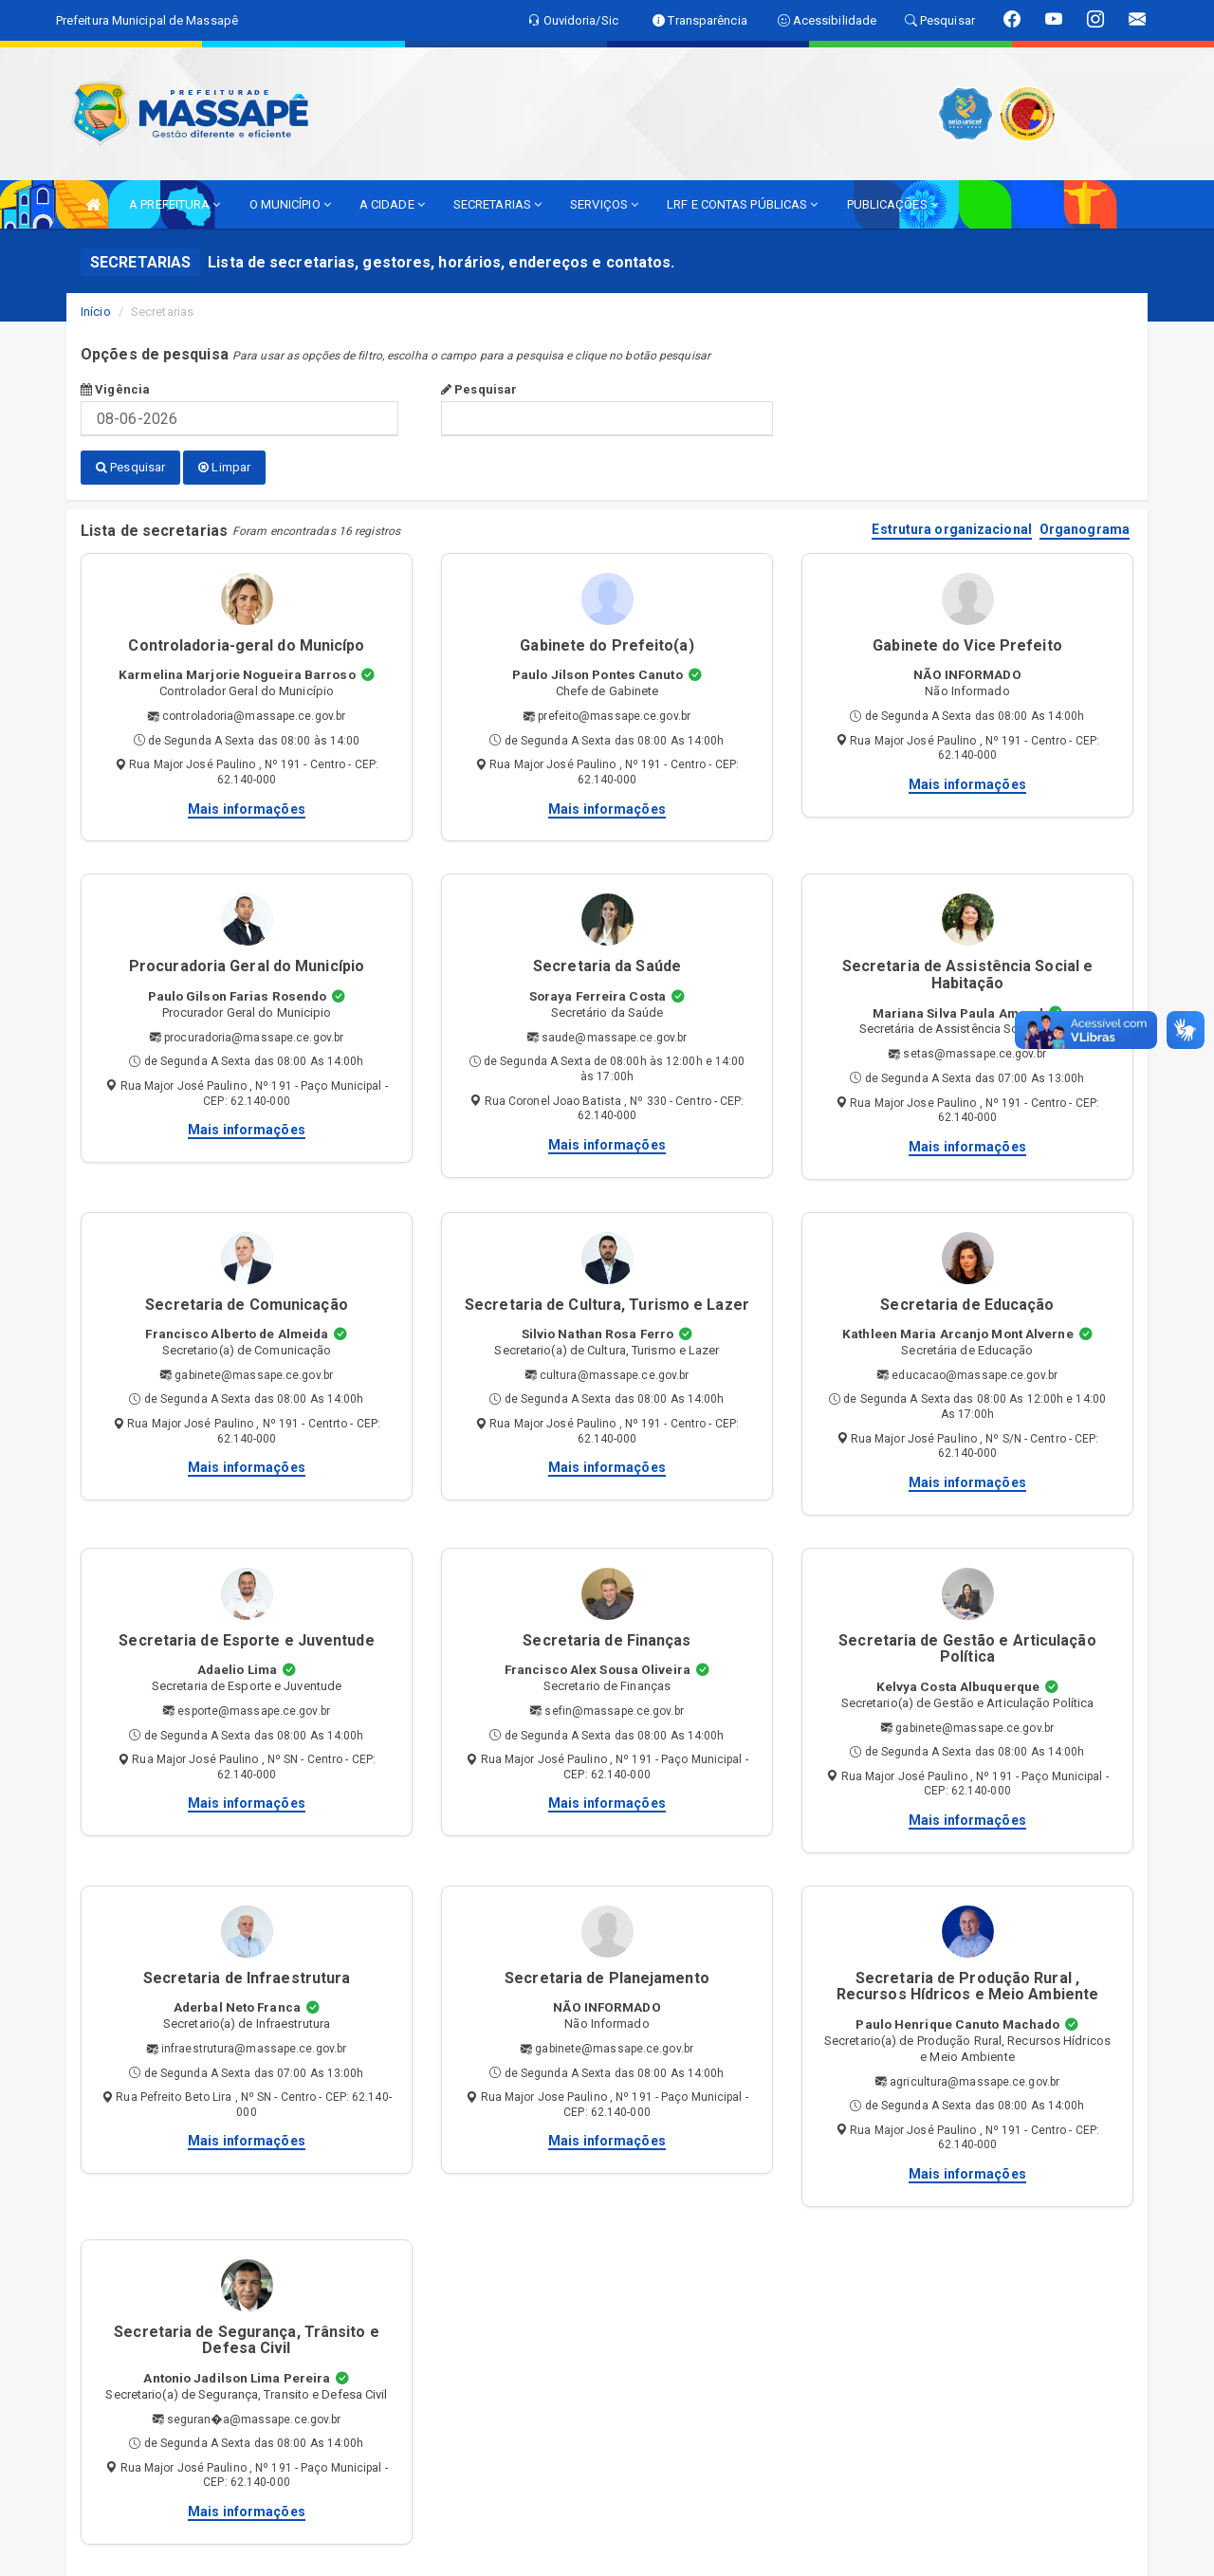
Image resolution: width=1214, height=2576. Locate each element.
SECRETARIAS (497, 204)
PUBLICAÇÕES (892, 204)
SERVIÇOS (604, 204)
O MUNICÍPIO (290, 204)
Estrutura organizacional (951, 529)
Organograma (1084, 529)
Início (96, 311)
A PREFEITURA (174, 204)
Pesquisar (479, 389)
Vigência (115, 389)
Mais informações (246, 807)
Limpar (224, 467)
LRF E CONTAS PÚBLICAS (742, 204)
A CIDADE (392, 204)
